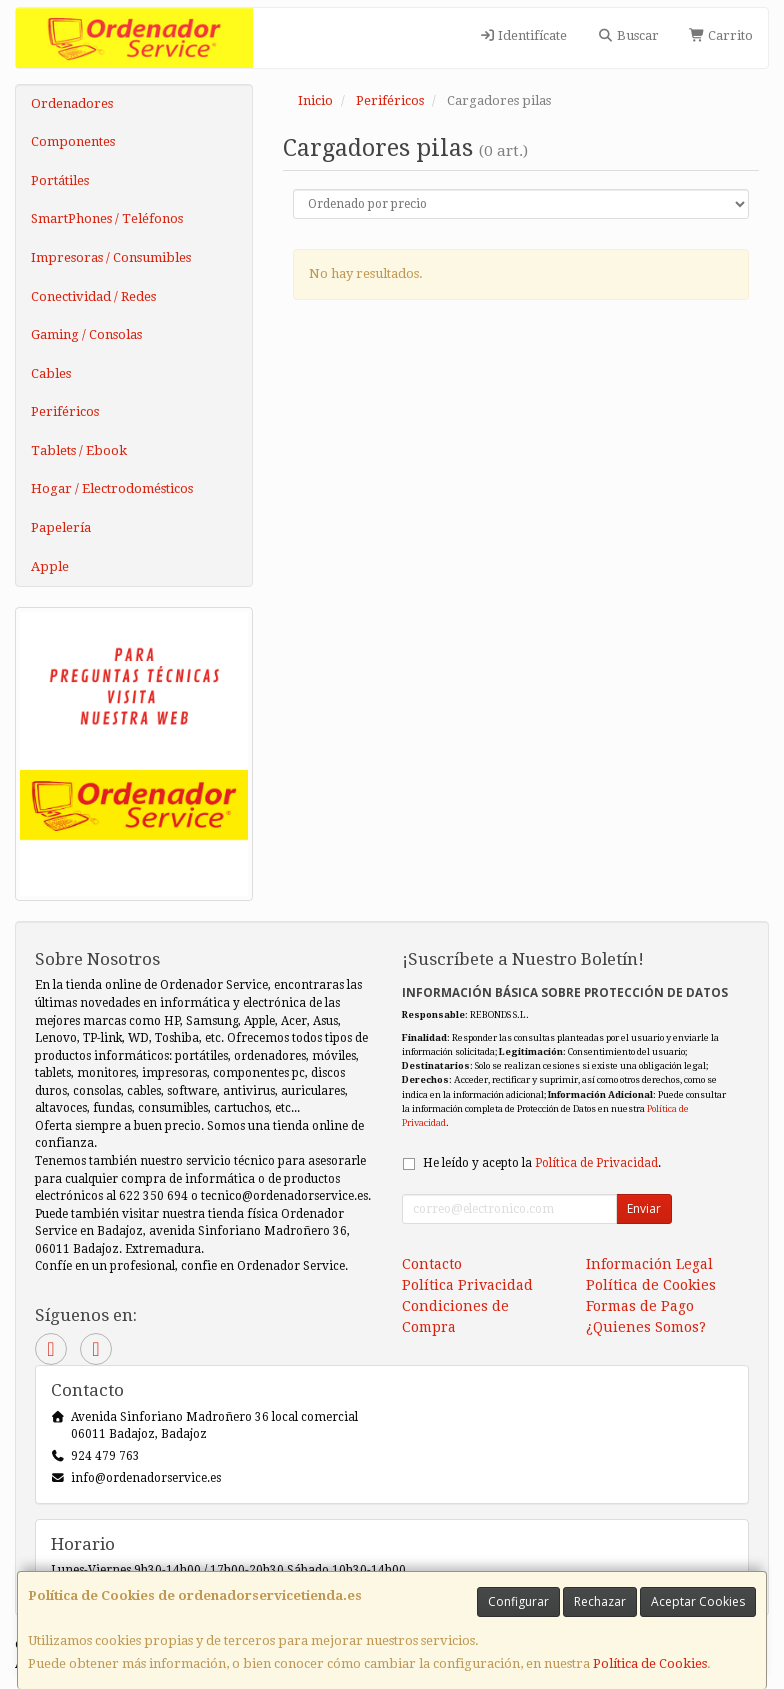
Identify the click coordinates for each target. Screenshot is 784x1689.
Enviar (644, 1208)
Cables (51, 373)
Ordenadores (72, 103)
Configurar (518, 1601)
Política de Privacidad (596, 1163)
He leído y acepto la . (542, 1163)
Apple (50, 566)
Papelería (61, 527)
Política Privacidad (467, 1285)
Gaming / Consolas (86, 334)
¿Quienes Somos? (646, 1327)
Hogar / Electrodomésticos (112, 488)
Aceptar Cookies (698, 1601)
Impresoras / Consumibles (111, 257)
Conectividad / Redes (93, 296)
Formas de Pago (640, 1306)
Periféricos (65, 411)
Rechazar (600, 1601)
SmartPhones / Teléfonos (107, 218)
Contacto (432, 1264)
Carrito (721, 35)
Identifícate (523, 35)
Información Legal (649, 1264)
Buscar (627, 35)
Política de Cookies (650, 1663)
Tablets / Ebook (79, 450)
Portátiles (60, 180)
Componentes (73, 141)
